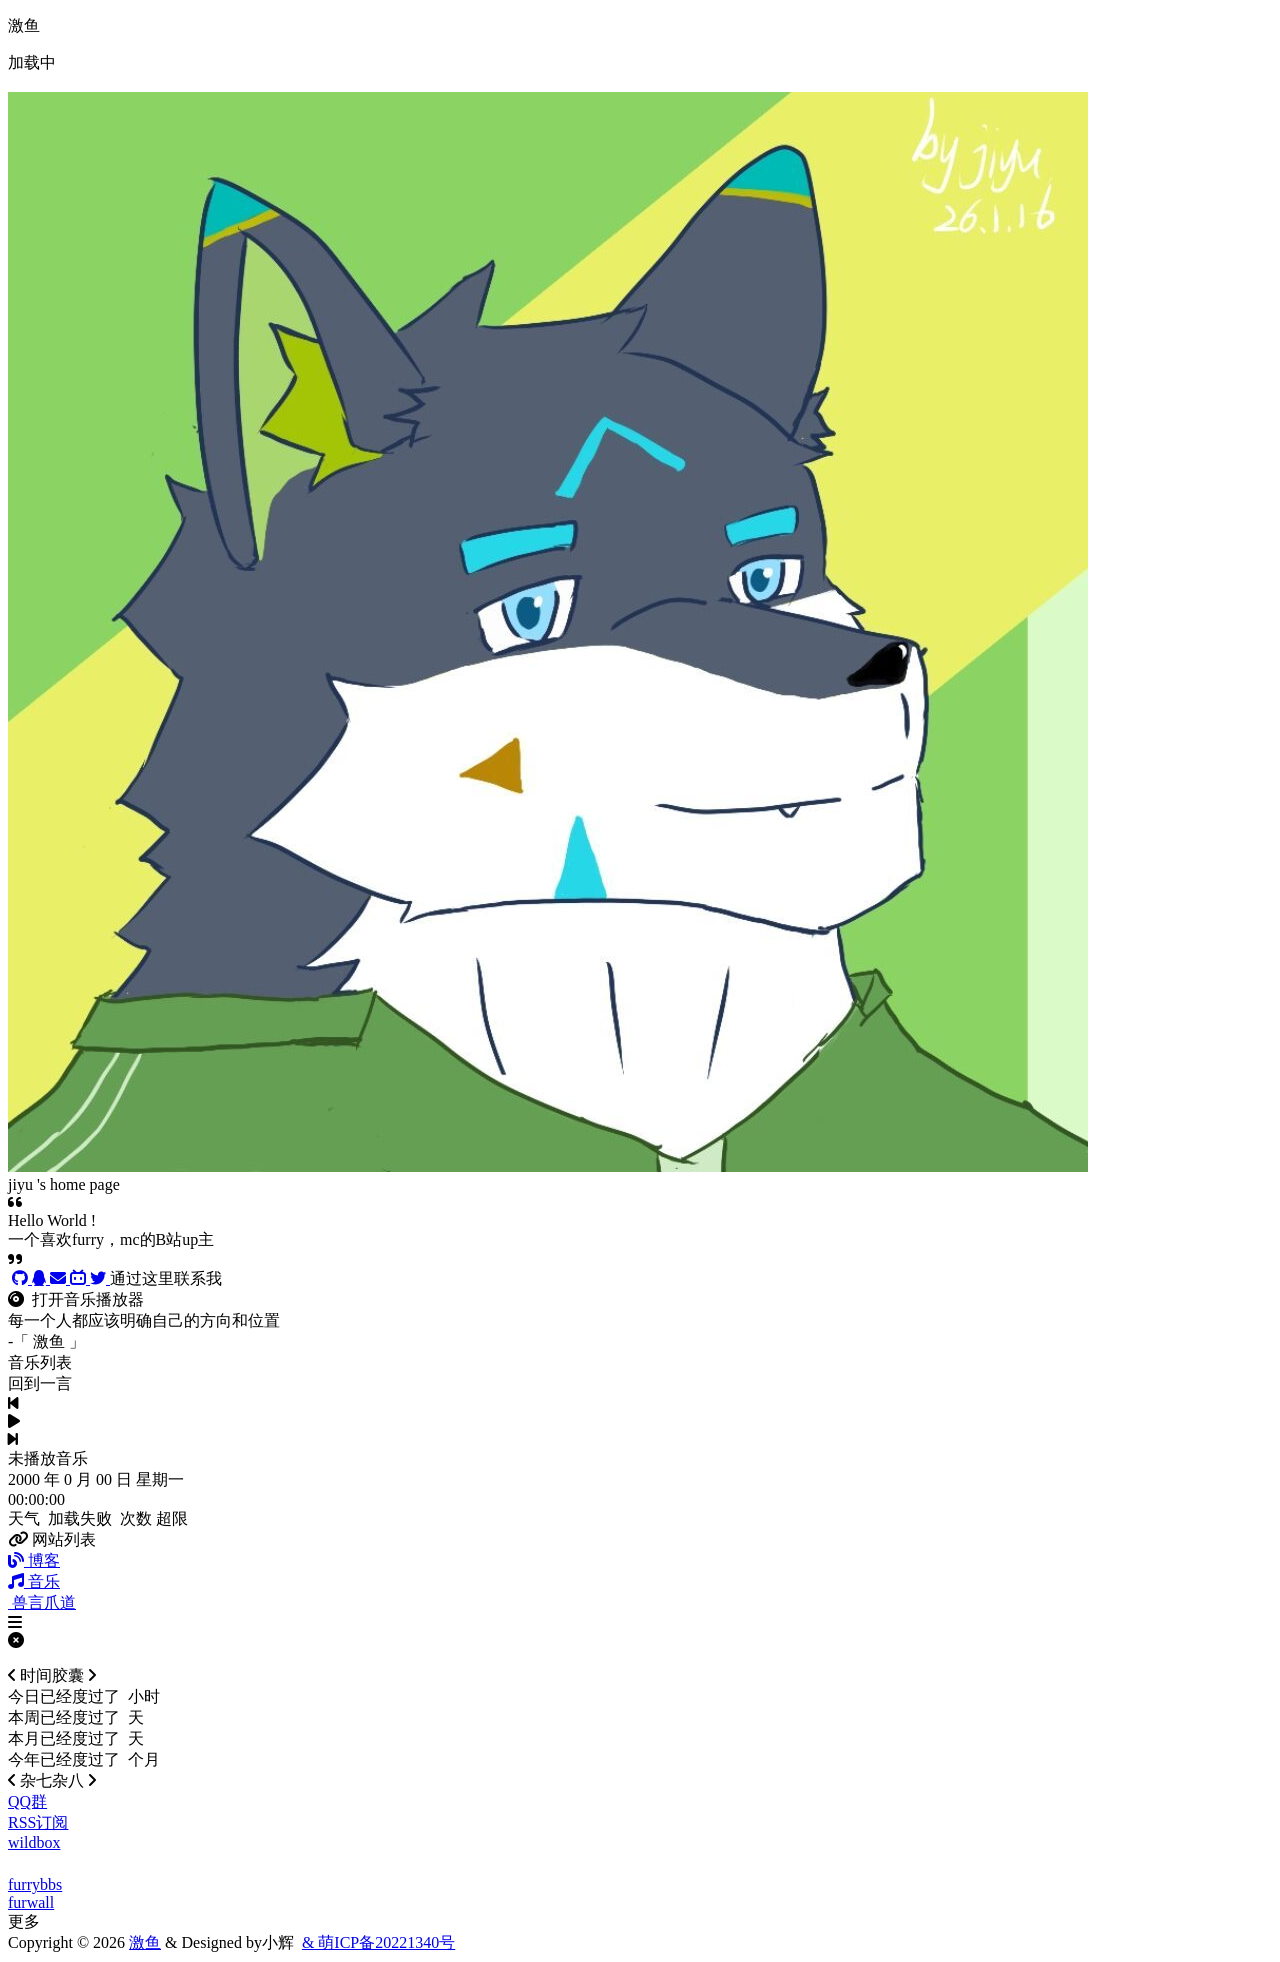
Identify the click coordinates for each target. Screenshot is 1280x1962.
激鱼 (145, 1942)
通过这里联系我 (166, 1278)
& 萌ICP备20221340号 (378, 1942)
